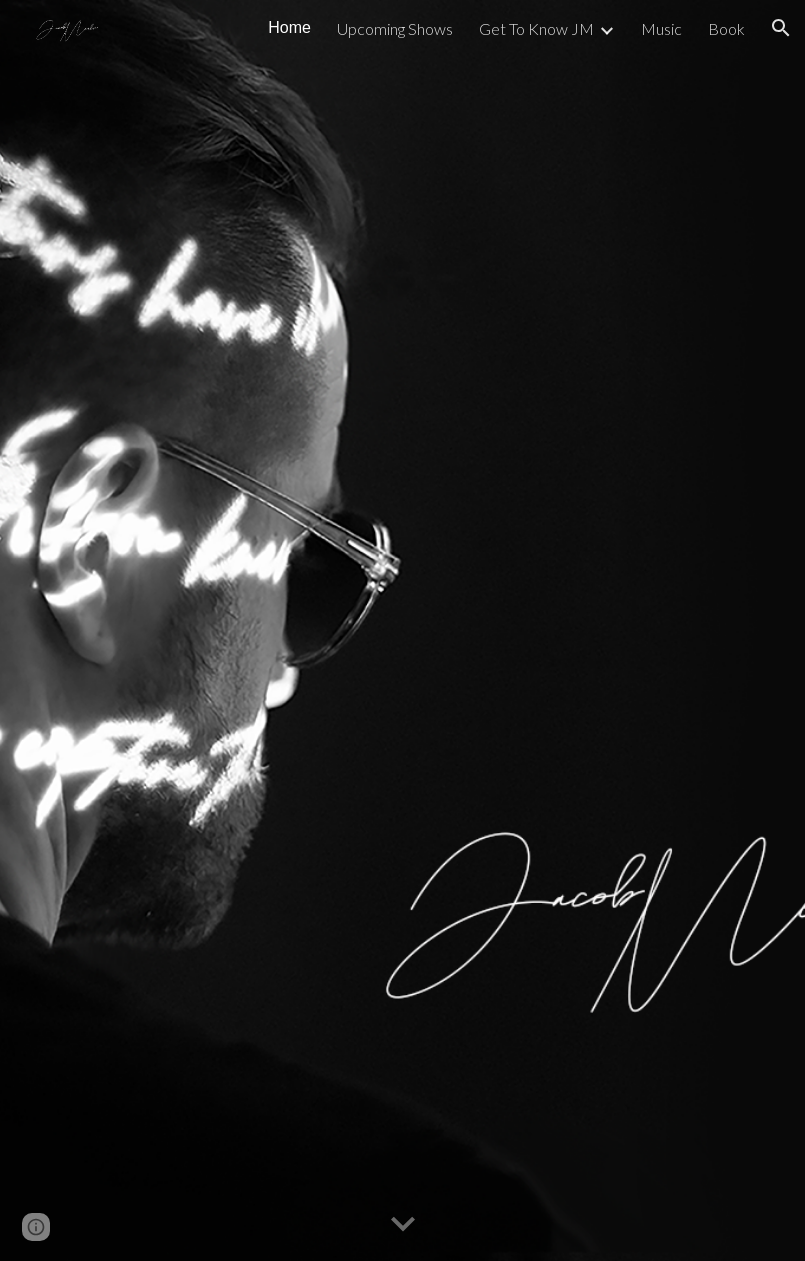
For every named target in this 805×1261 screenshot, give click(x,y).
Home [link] (289, 27)
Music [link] (661, 28)
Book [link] (726, 28)
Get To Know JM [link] (536, 28)
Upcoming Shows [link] (395, 28)
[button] (781, 28)
